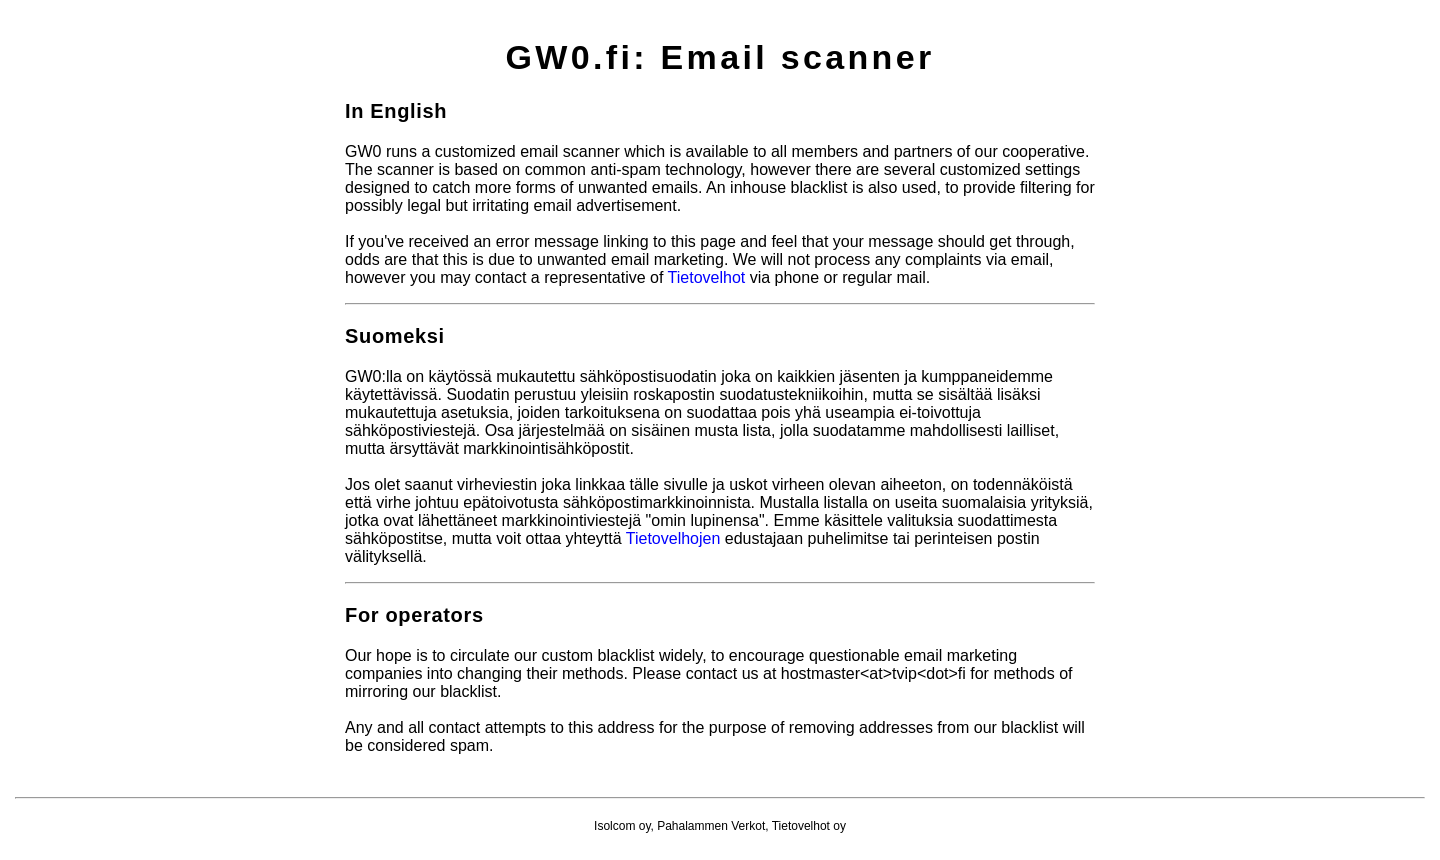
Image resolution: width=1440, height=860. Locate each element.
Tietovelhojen (673, 538)
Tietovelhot (707, 277)
